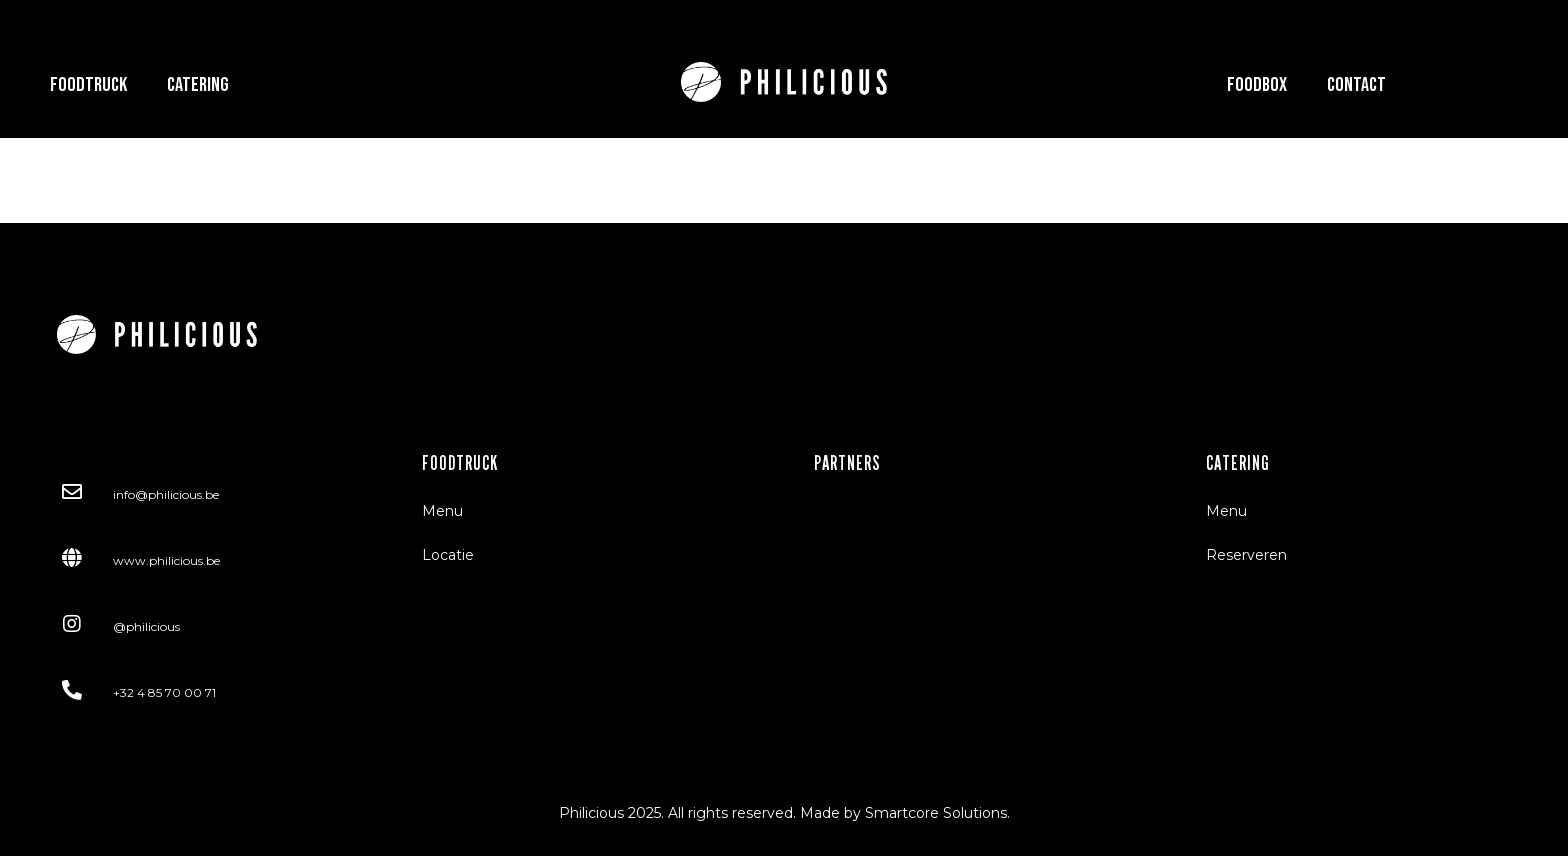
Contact (1356, 85)
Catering (198, 85)
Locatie (448, 555)
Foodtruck (88, 85)
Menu (442, 511)
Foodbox (1257, 85)
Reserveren (1246, 555)
